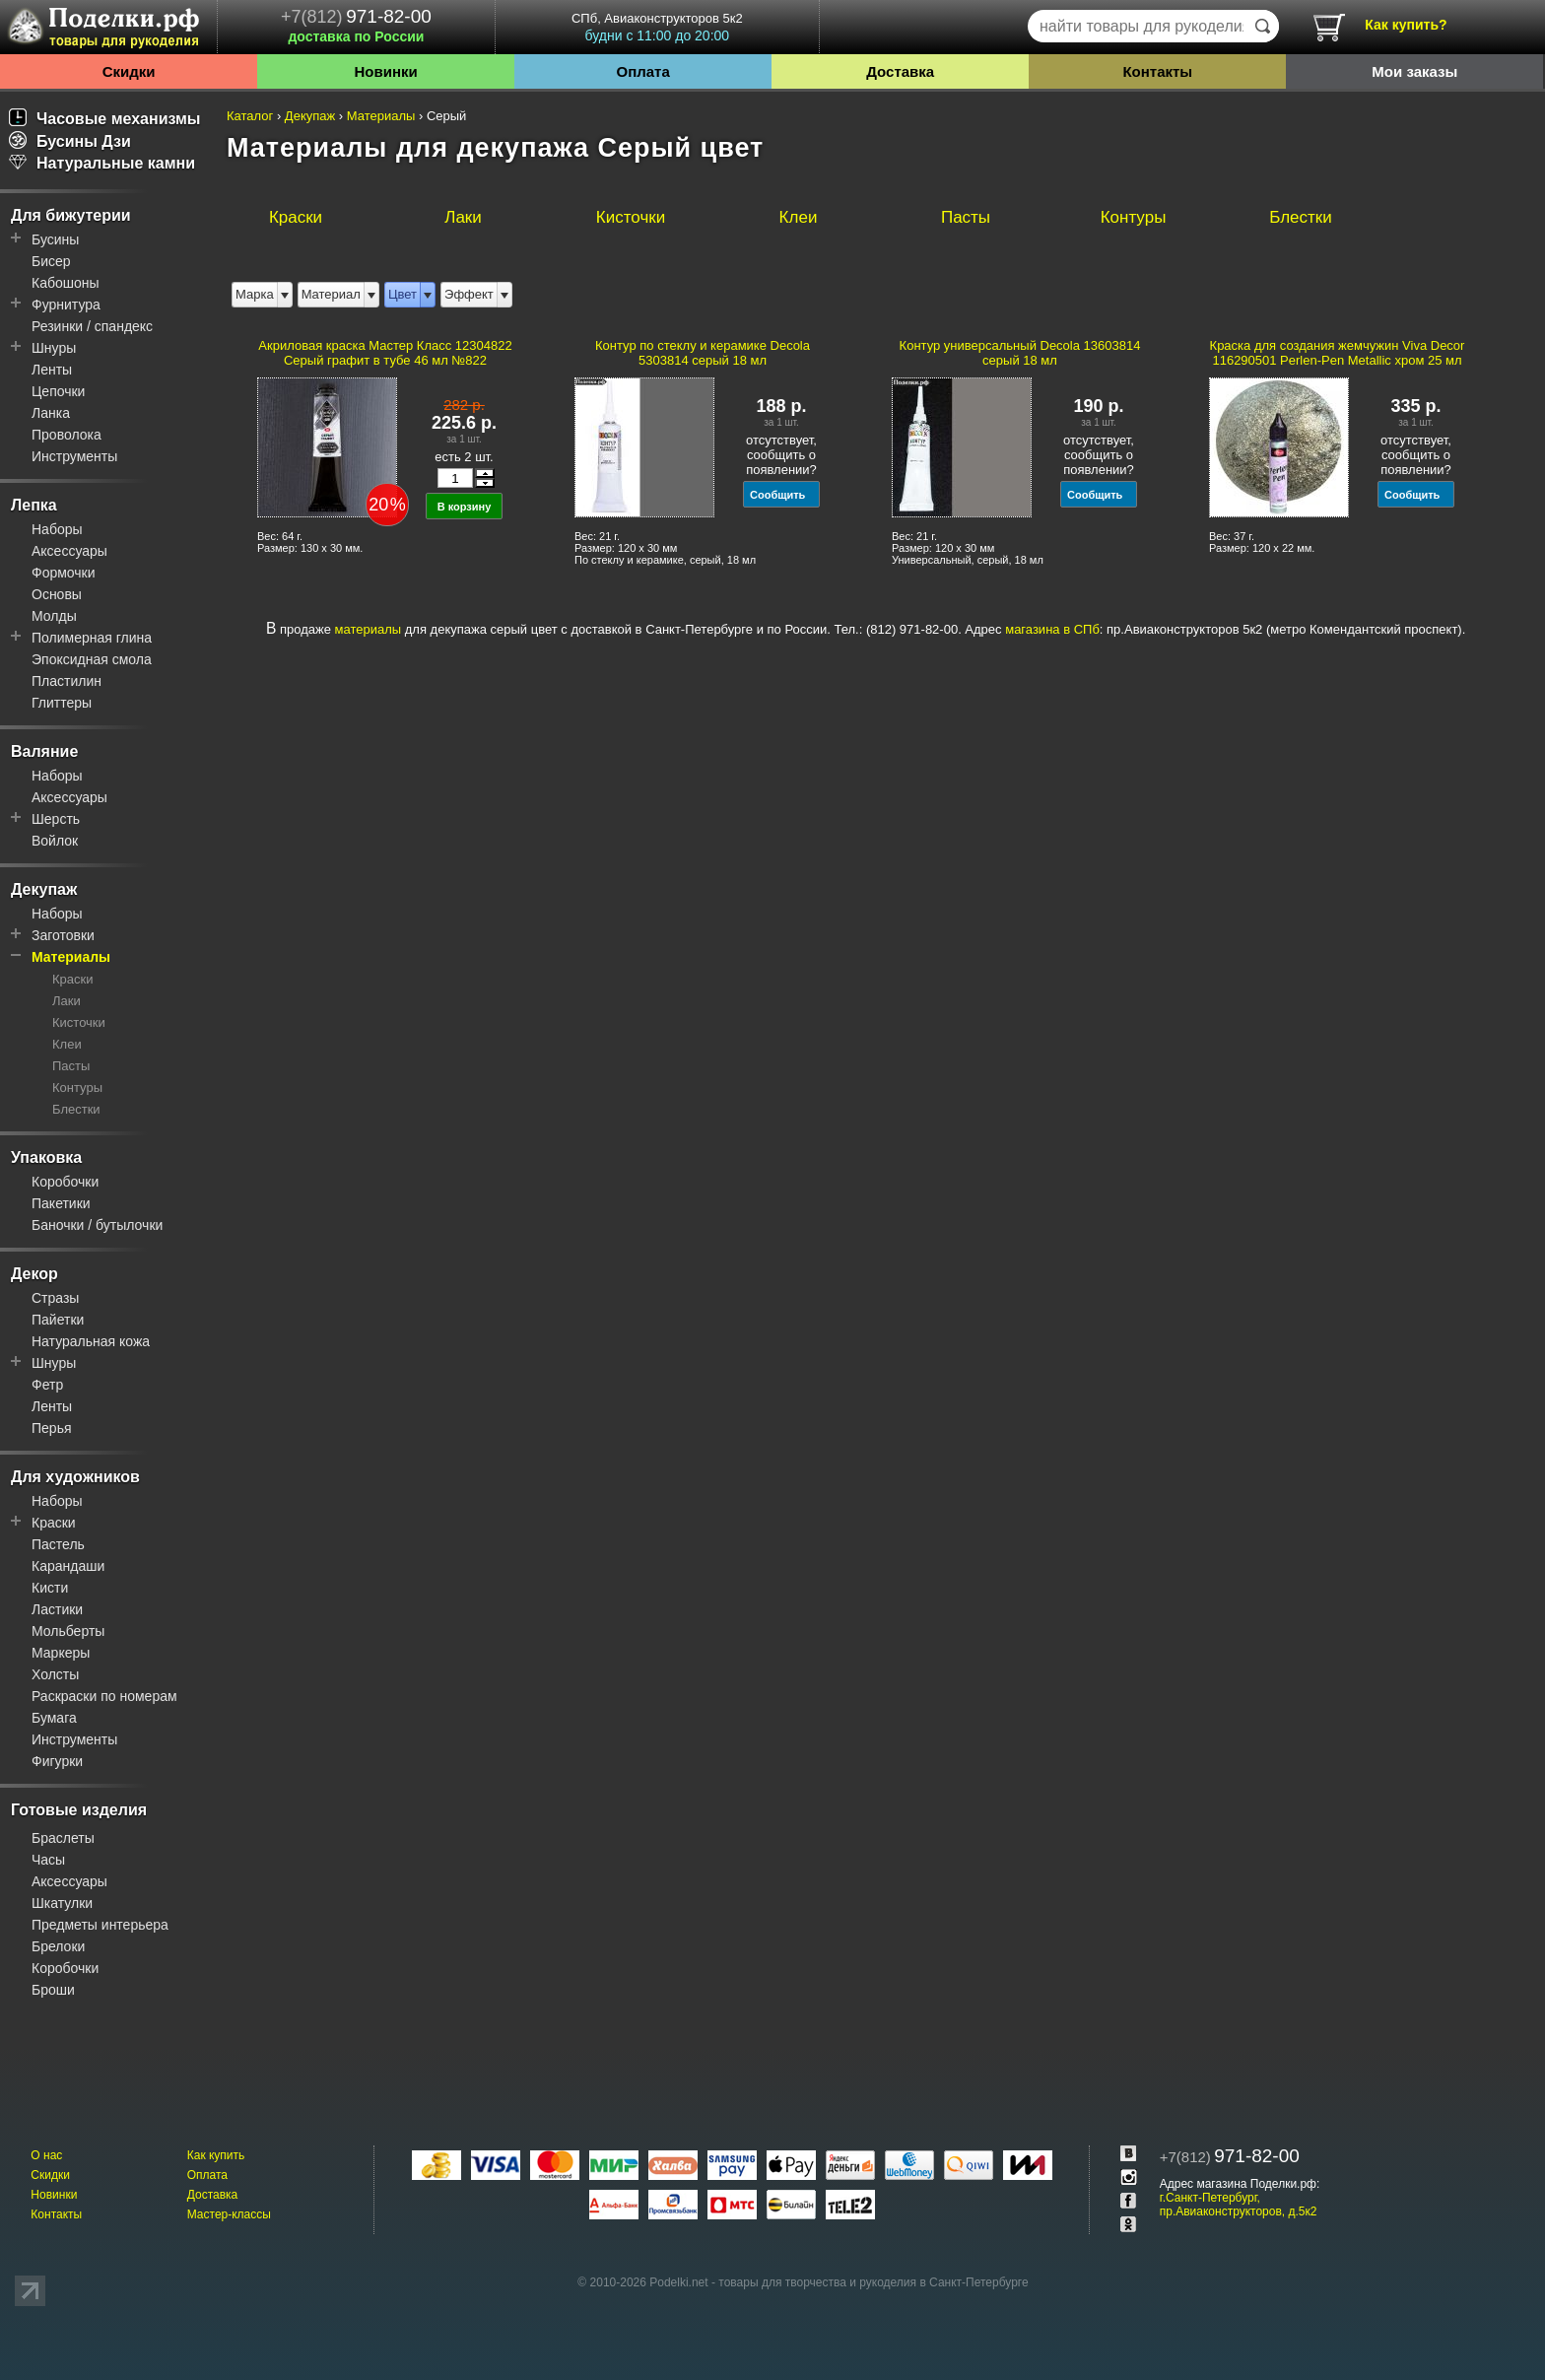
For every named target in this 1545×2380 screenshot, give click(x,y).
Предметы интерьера (100, 1925)
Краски (72, 979)
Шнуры (54, 348)
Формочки (64, 572)
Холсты (55, 1674)
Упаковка (46, 1157)
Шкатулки (62, 1903)
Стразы (55, 1298)
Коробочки (65, 1182)
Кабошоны (66, 283)
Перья (52, 1428)
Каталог (250, 115)
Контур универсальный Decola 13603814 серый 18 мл (1020, 353)
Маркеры (61, 1653)
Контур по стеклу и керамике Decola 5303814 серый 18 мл (702, 353)
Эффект (469, 294)
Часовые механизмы (105, 118)
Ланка (51, 413)
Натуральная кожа (91, 1341)
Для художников (75, 1476)
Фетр (47, 1385)
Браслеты (63, 1838)
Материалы (71, 957)
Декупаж (44, 889)
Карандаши (68, 1566)
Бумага (54, 1718)
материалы (368, 629)
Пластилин (66, 681)
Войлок (55, 841)
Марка (254, 294)
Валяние (44, 751)
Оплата (643, 71)
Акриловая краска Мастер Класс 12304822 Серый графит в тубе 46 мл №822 (384, 353)
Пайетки (58, 1319)
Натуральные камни (102, 163)
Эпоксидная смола (92, 659)
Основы (57, 594)
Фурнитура (66, 304)
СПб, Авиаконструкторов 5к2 (657, 27)
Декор (34, 1273)
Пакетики (61, 1203)
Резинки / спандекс (92, 326)
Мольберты (68, 1631)
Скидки (129, 71)
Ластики (57, 1609)
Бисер (51, 261)
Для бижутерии (71, 215)
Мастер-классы (229, 2214)
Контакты (1157, 71)
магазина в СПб (1052, 629)
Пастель (58, 1544)
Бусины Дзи (70, 141)
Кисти (50, 1588)
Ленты (52, 369)
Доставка (900, 71)
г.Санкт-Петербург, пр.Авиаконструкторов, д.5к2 (1238, 2204)
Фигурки (57, 1761)
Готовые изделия (79, 1810)
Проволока (66, 434)
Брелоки (58, 1946)
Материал (331, 294)
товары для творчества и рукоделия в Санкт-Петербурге (873, 2282)
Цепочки (58, 391)
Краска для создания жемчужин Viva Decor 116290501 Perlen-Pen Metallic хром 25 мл (1337, 353)
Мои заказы (1414, 71)
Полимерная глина (92, 638)
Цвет (402, 294)
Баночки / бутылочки (97, 1225)
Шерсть (56, 819)
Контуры (77, 1087)
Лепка (34, 505)
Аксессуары (69, 551)
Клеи (67, 1044)
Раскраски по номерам (104, 1696)
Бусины (55, 239)
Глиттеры (62, 703)
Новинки (385, 71)
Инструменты (74, 456)
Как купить (216, 2155)
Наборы (57, 529)
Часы (48, 1860)
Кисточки (78, 1022)
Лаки (66, 1000)
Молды (54, 616)
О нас (46, 2155)
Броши (53, 1990)
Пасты (71, 1065)
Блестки (76, 1109)
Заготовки (63, 935)
